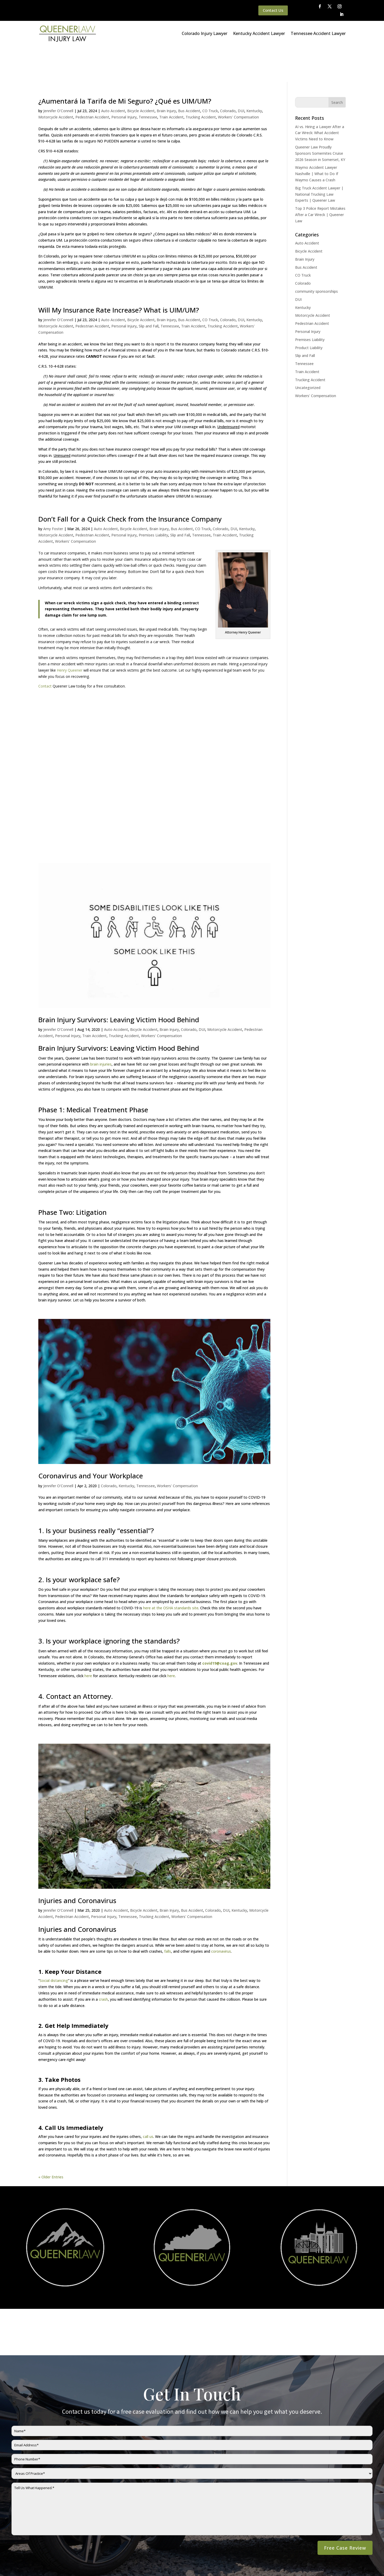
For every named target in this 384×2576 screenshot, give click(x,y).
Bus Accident (189, 74)
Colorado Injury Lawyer (204, 33)
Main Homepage (25, 2564)
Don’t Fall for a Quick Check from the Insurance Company (130, 483)
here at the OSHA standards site (170, 1571)
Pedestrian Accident (92, 81)
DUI (241, 74)
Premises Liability (153, 499)
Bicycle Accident (141, 74)
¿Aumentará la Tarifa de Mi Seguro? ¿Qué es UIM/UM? (124, 65)
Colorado (228, 74)
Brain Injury (166, 74)
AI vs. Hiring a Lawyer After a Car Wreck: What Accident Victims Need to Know (319, 97)
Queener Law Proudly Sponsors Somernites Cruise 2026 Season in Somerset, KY (320, 117)
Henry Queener (70, 634)
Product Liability (308, 311)
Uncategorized (307, 351)
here (88, 1639)
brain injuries (101, 1028)
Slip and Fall (149, 290)
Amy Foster (53, 492)
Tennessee (148, 81)
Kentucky (254, 74)
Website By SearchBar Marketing (334, 2564)
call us (148, 2100)
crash (103, 1963)
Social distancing (54, 1944)
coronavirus (221, 1915)
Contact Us (273, 10)
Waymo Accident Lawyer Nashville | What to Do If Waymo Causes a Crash (316, 137)
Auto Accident (113, 74)
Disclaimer (104, 2564)
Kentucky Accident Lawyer (259, 33)
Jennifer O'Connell (58, 74)
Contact (45, 650)
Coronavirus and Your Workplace (90, 1439)
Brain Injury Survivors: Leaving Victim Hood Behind (118, 983)
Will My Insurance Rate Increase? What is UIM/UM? (118, 274)
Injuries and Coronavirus (77, 1864)
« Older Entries (50, 2140)
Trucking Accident (201, 81)
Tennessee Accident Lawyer (318, 33)
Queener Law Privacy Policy (67, 2564)
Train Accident (171, 81)
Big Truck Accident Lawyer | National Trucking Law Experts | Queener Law (319, 158)
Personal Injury (124, 81)
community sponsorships (316, 255)
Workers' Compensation (238, 81)
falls (167, 1915)
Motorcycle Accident (55, 81)
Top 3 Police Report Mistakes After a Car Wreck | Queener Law (320, 178)
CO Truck (210, 74)
